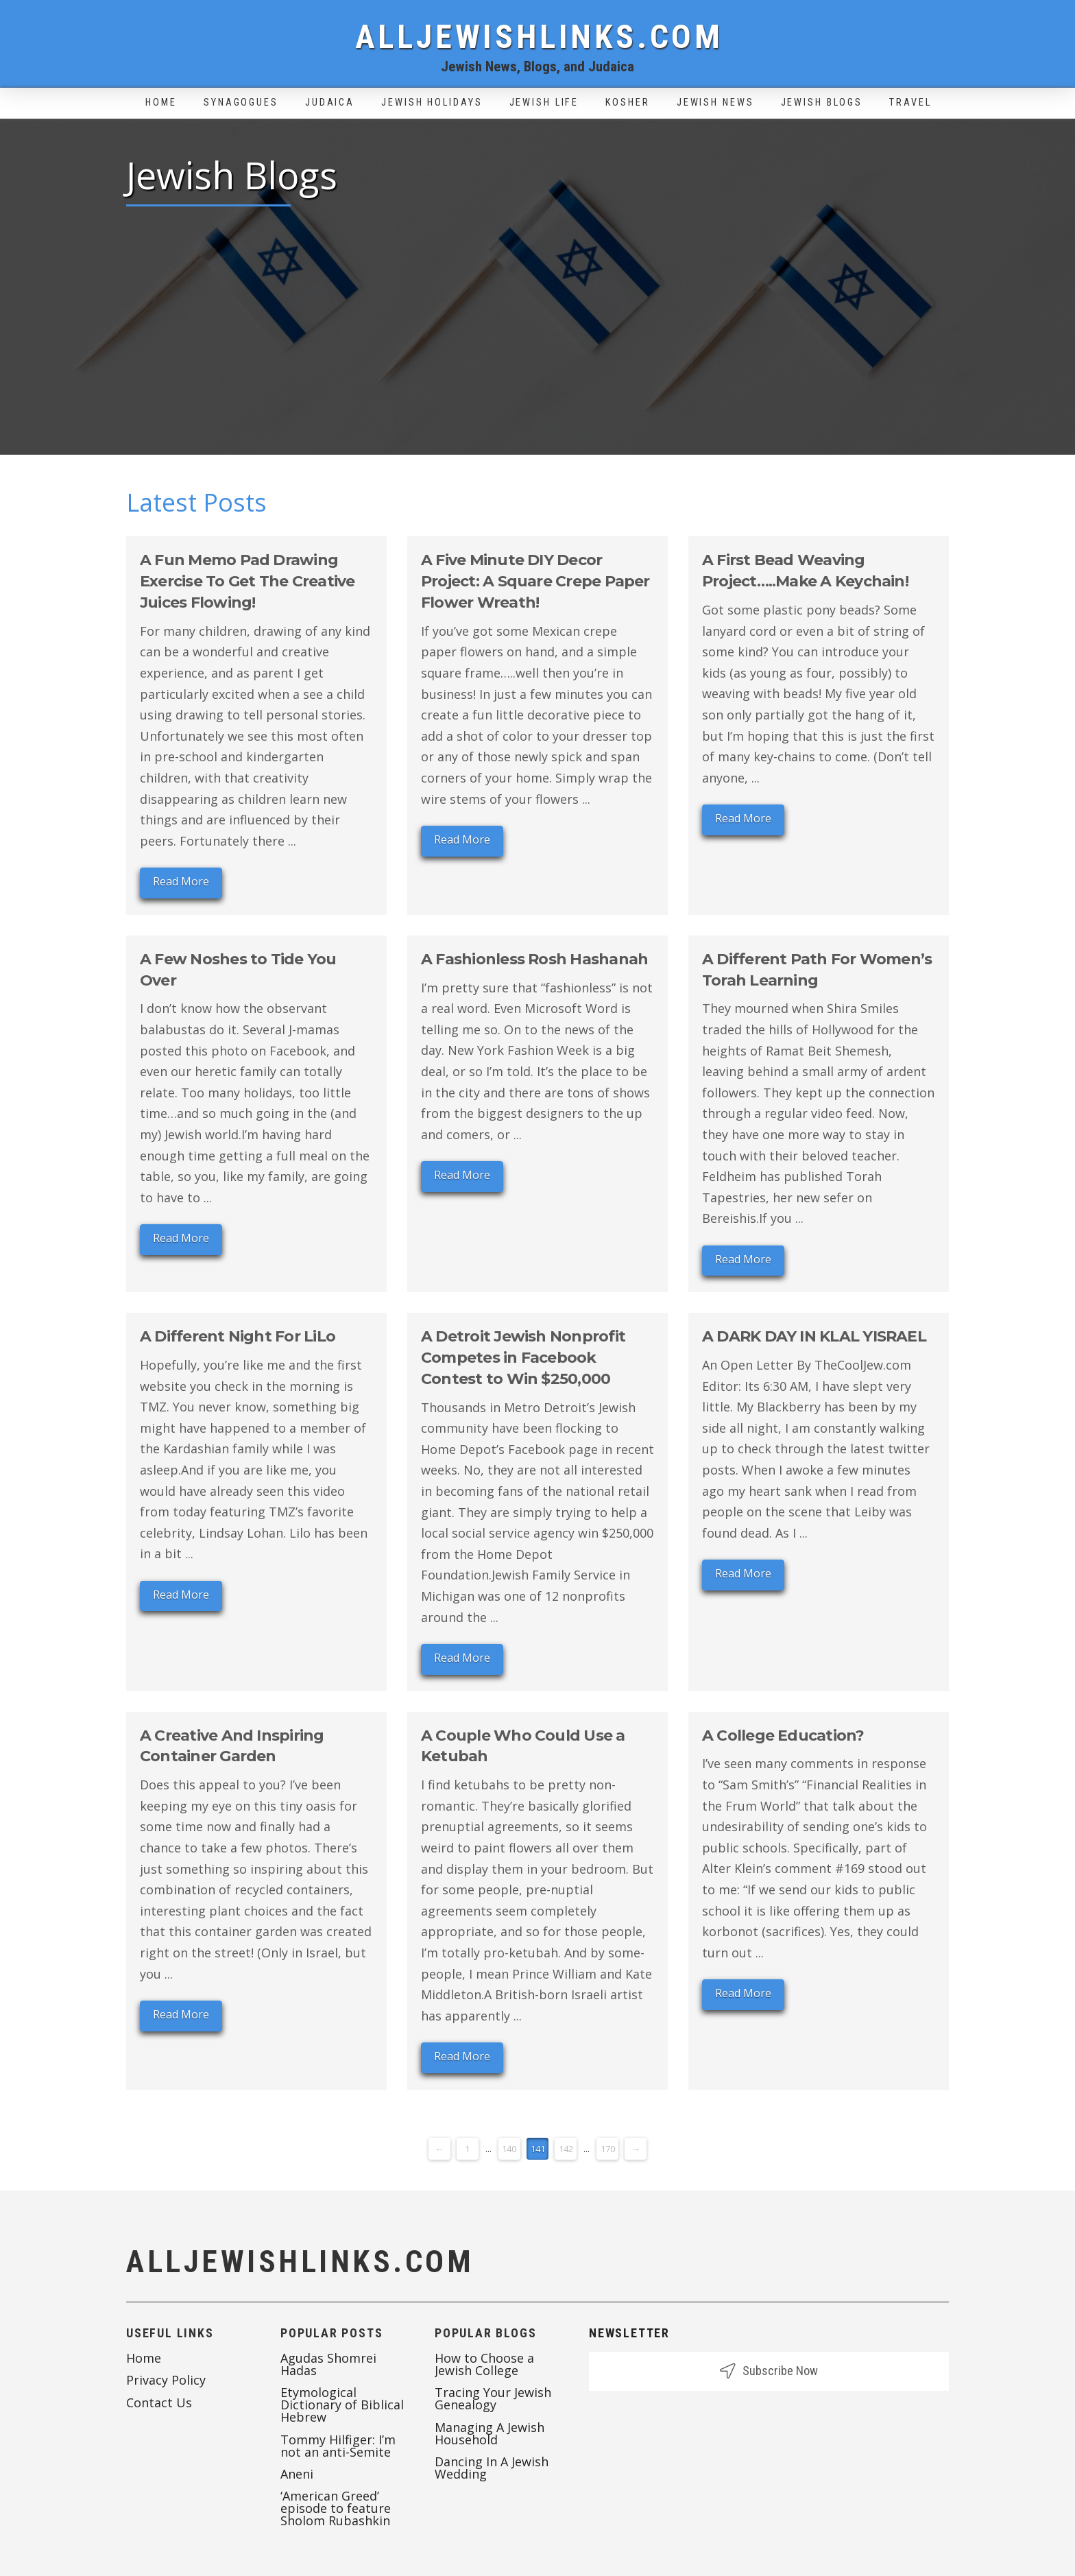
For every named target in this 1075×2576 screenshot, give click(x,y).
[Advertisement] (537, 322)
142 (566, 2149)
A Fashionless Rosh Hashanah (534, 959)
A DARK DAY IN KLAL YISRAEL (814, 1336)
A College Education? (783, 1735)
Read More (181, 881)
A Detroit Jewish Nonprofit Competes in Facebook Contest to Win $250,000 (523, 1357)
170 (608, 2149)
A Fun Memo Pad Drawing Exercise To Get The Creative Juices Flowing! (247, 581)
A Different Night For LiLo (237, 1336)
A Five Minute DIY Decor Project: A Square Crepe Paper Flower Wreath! (535, 581)
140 (509, 2149)
